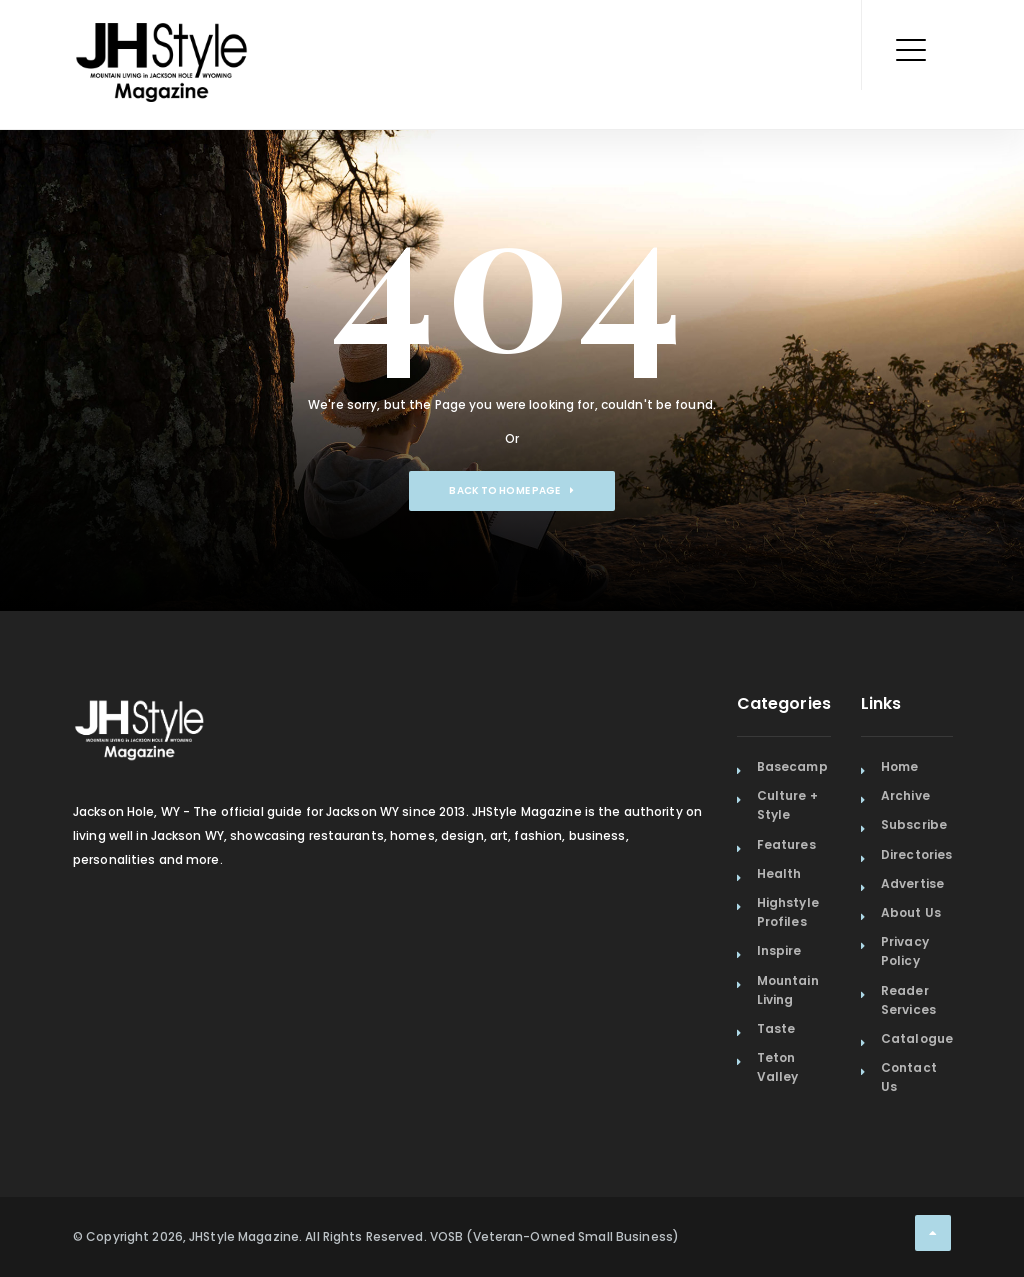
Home (899, 766)
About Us (911, 912)
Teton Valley (778, 1067)
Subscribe (914, 824)
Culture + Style (787, 805)
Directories (916, 854)
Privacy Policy (905, 951)
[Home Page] (163, 35)
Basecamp (792, 766)
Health (779, 873)
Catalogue (917, 1038)
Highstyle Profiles (788, 912)
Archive (905, 795)
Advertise (912, 883)
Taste (776, 1028)
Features (786, 844)
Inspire (779, 950)
